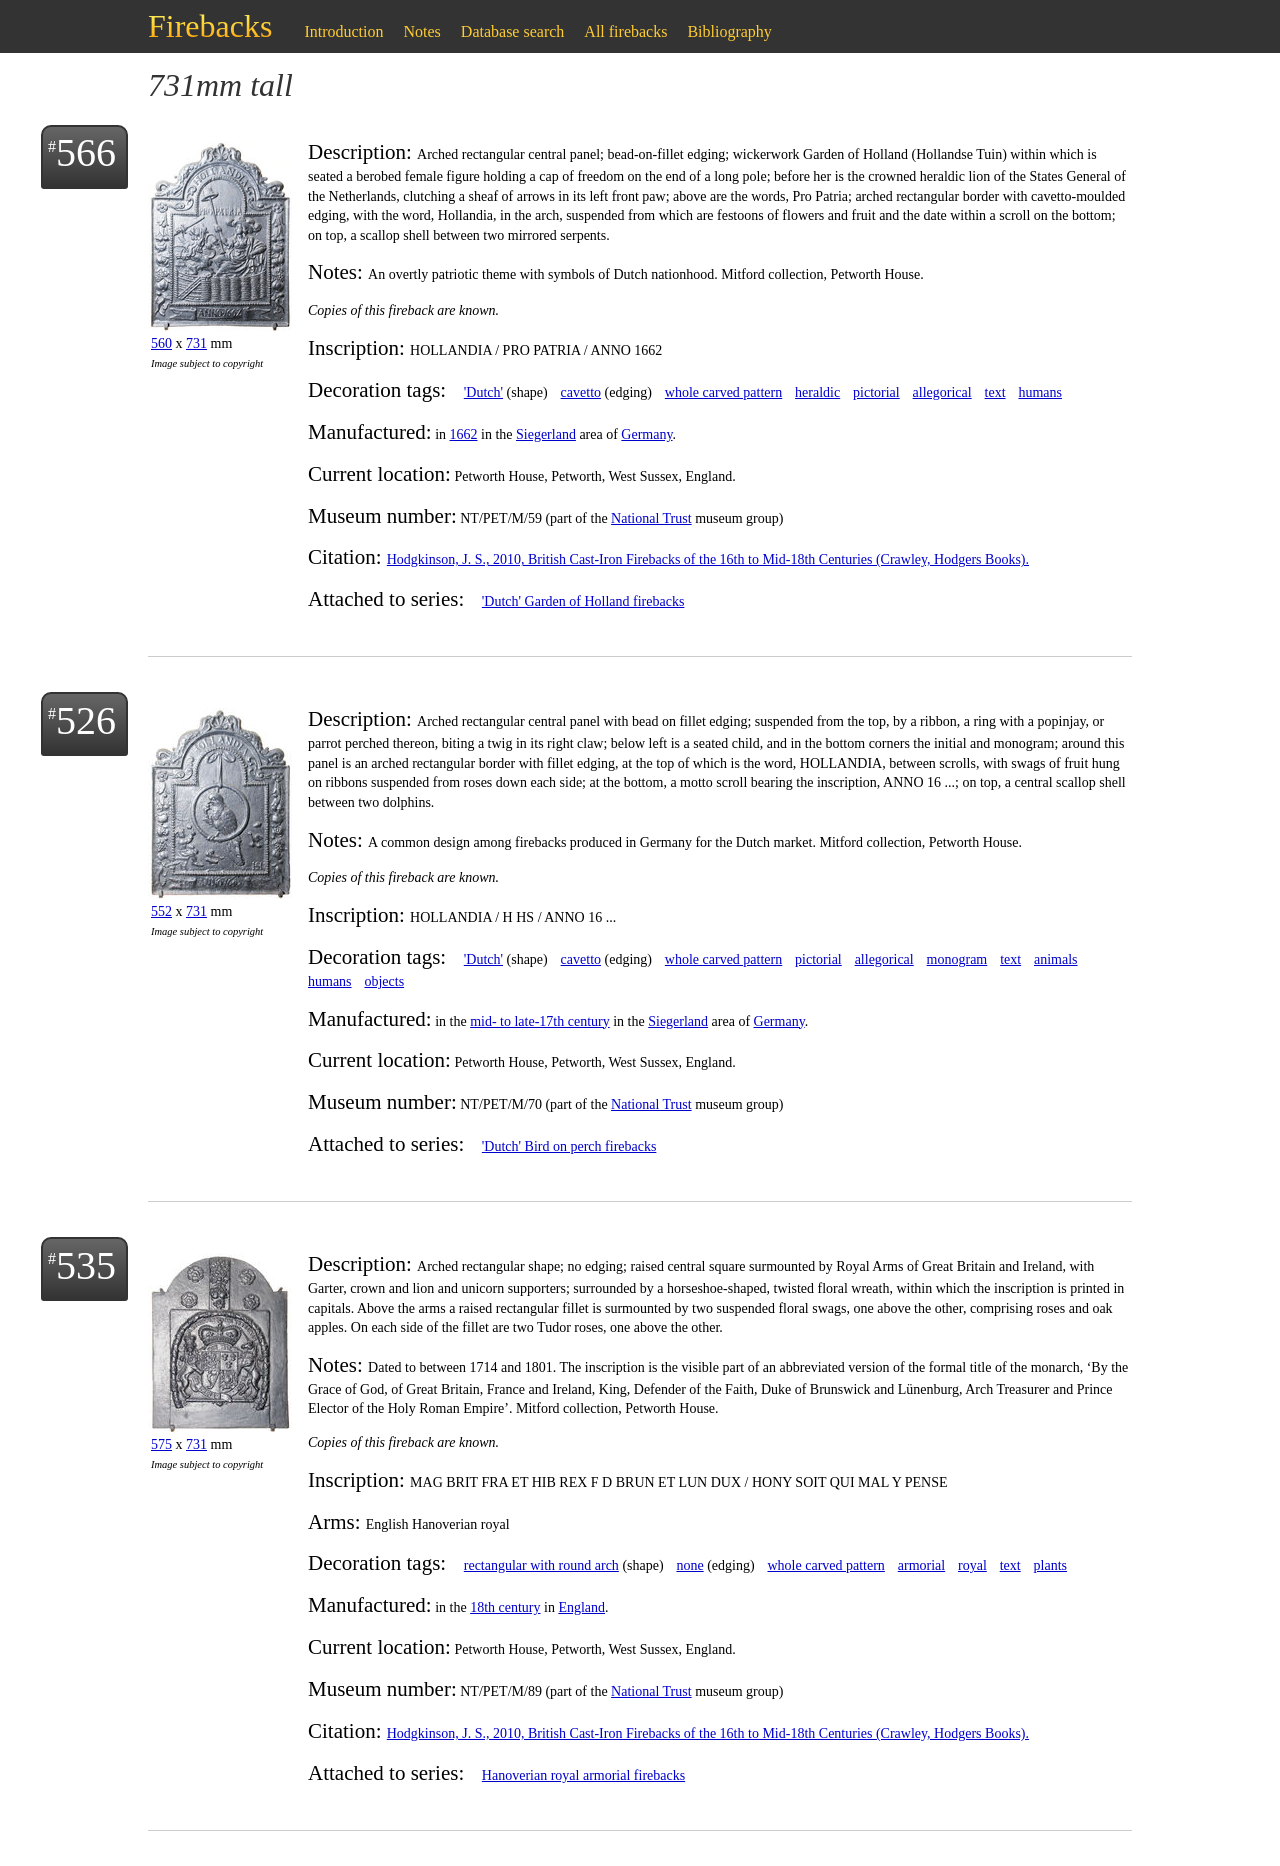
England (581, 1607)
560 (161, 343)
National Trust (651, 518)
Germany (646, 434)
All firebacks (625, 31)
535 (86, 1265)
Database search (513, 31)
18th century (505, 1607)
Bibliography (729, 31)
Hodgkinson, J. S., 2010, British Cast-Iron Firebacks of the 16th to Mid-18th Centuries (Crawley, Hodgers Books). (708, 559)
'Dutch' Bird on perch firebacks (569, 1146)
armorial (921, 1565)
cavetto (581, 392)
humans (1040, 392)
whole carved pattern (723, 392)
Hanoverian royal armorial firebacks (583, 1775)
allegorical (942, 392)
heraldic (817, 392)
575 (161, 1444)
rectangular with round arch (541, 1565)
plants (1050, 1565)
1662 (464, 434)
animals (1056, 959)
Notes (422, 31)
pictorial (876, 392)
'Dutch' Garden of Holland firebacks (583, 601)
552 (161, 911)
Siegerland (546, 434)
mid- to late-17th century (540, 1021)
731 (196, 343)
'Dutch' (483, 392)
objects (384, 981)
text (995, 392)
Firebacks (210, 26)
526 (86, 720)
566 (86, 152)
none (689, 1565)
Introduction (343, 31)
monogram (957, 959)
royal (972, 1565)
